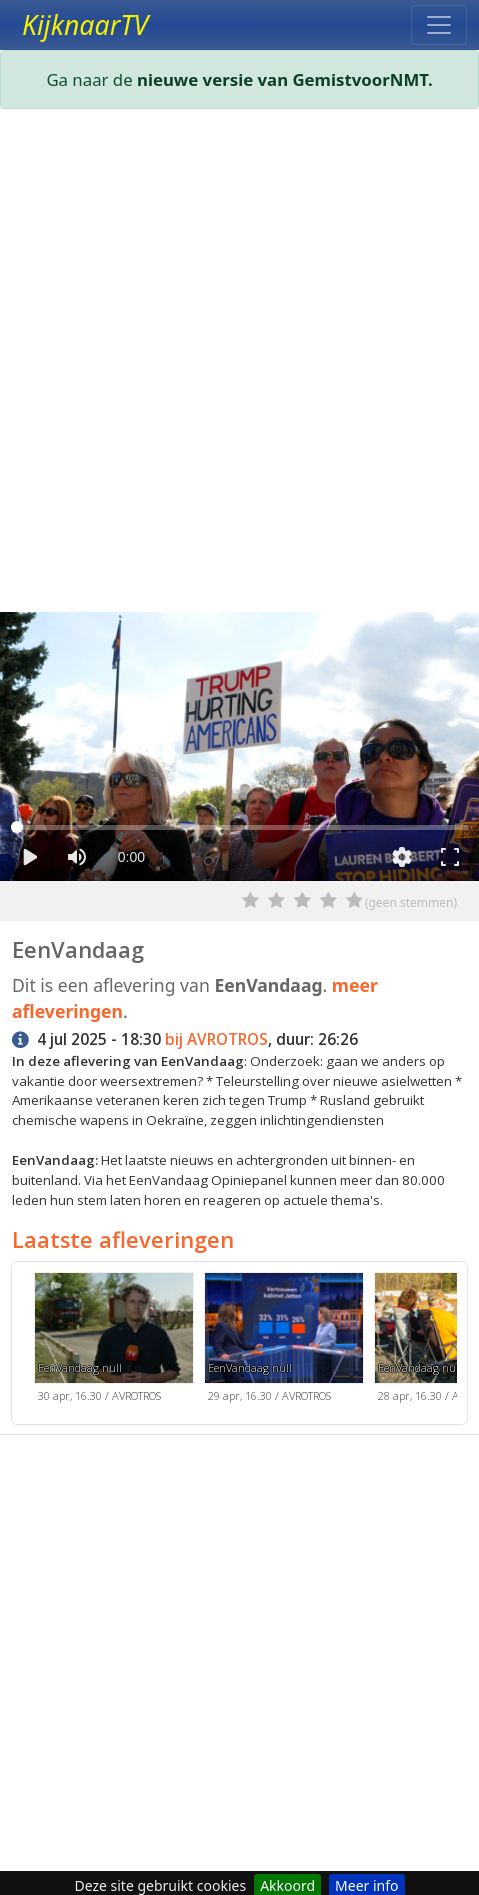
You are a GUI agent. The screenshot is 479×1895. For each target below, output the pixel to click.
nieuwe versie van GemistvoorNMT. (285, 79)
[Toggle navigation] (439, 25)
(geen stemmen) (411, 902)
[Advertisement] (239, 364)
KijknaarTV (85, 25)
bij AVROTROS (216, 1039)
